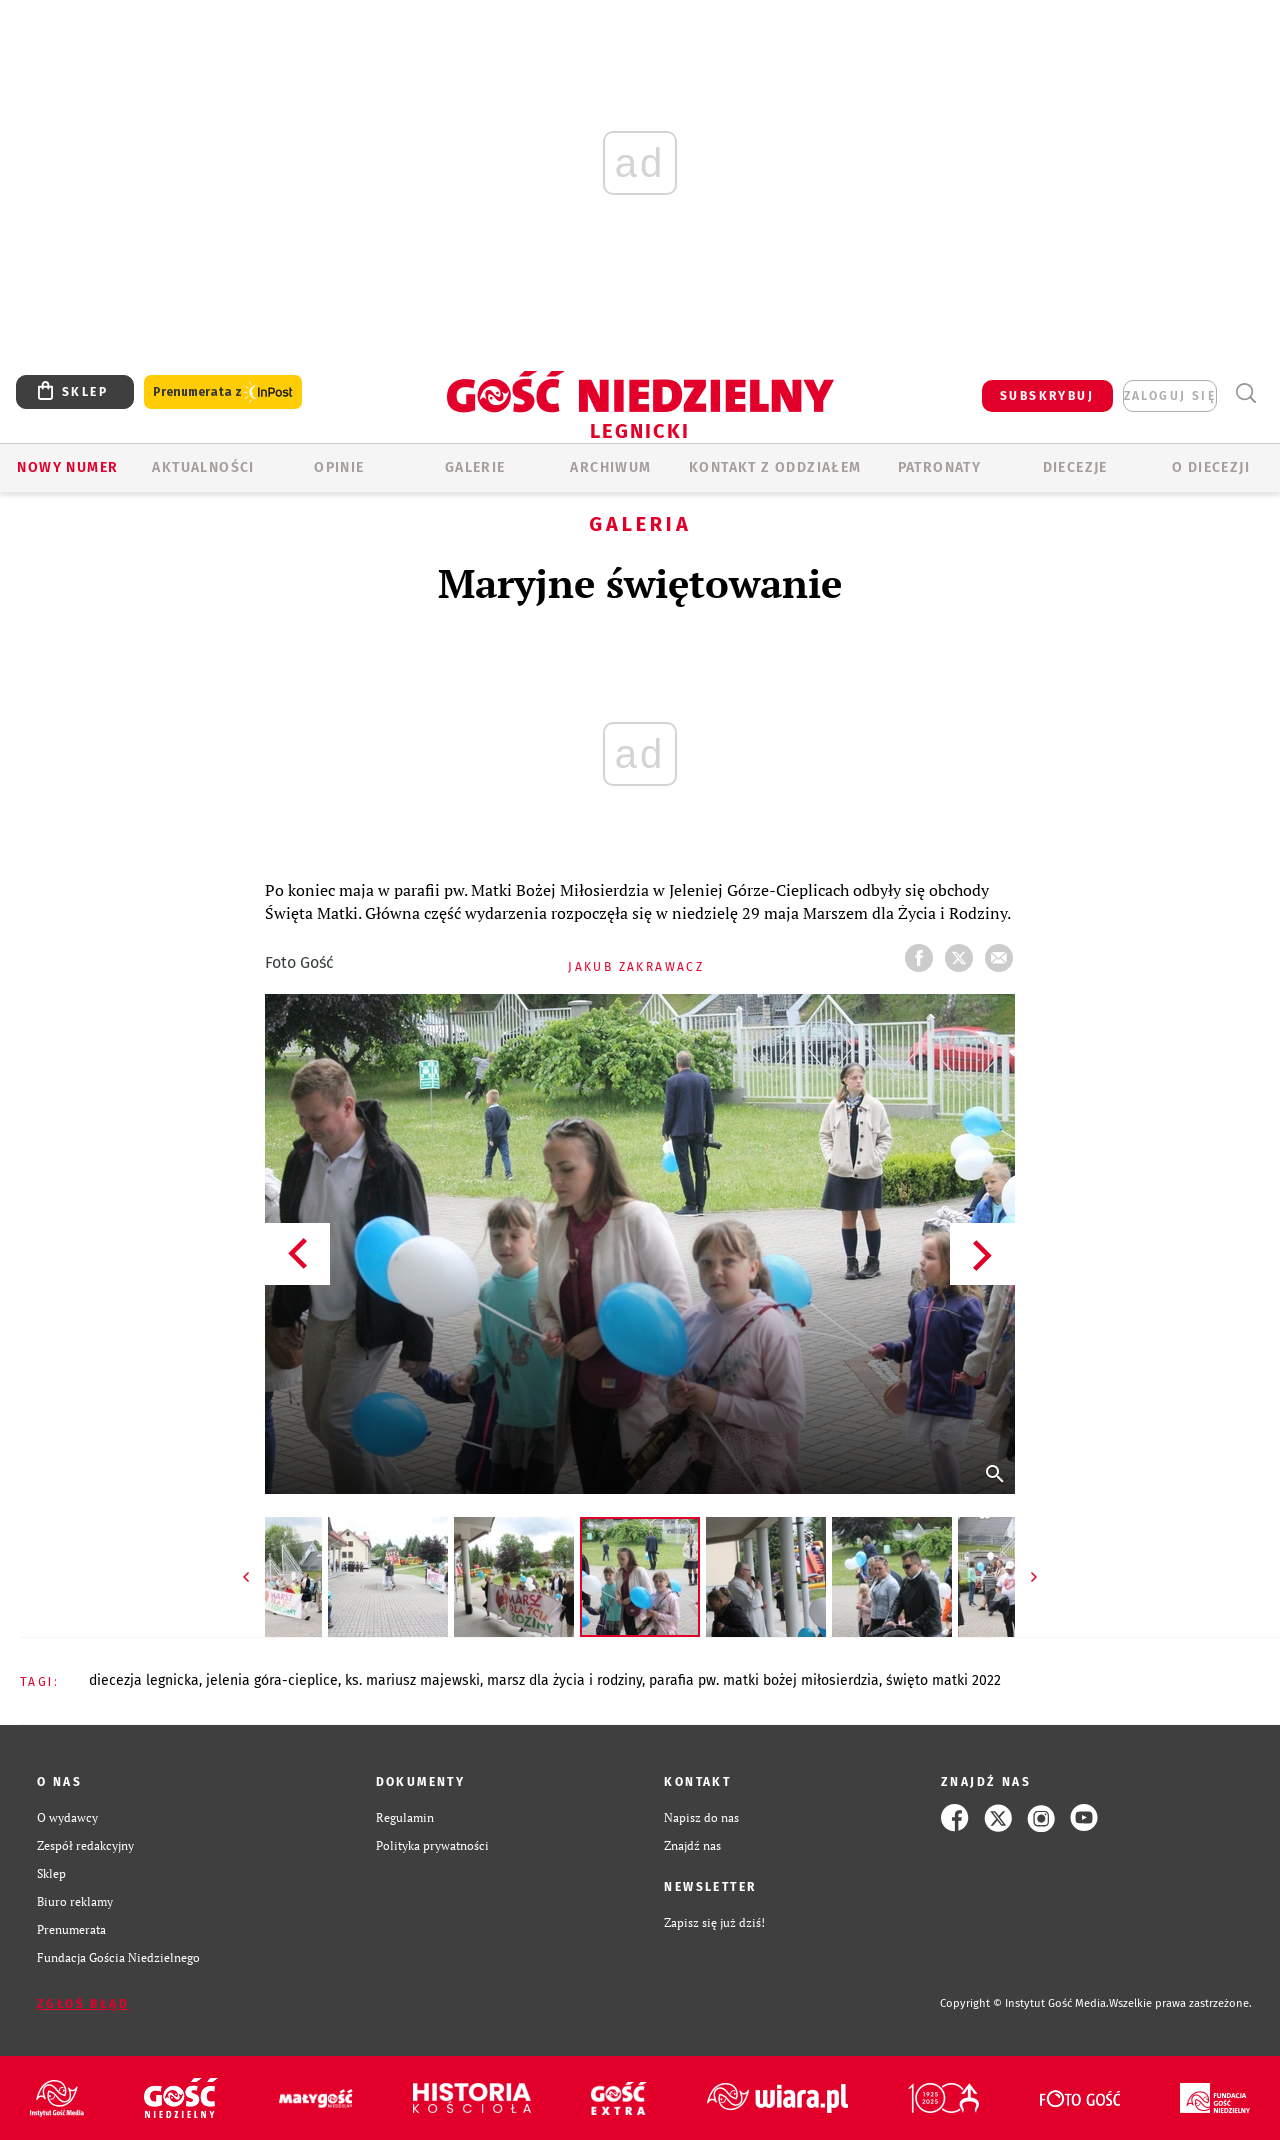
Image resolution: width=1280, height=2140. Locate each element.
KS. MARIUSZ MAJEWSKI (412, 1680)
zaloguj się (1170, 396)
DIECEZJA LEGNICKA (144, 1680)
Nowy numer (67, 467)
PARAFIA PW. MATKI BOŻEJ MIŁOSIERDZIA (764, 1680)
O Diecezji (1211, 467)
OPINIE (339, 467)
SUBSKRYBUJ (1047, 396)
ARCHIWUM (610, 467)
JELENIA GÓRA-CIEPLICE (272, 1680)
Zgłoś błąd (83, 2004)
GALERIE (475, 467)
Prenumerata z (223, 392)
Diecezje (1075, 467)
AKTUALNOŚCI (203, 467)
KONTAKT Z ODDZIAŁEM (775, 467)
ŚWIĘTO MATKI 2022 (943, 1680)
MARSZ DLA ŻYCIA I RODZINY (564, 1680)
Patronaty (940, 467)
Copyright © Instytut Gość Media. (1024, 2003)
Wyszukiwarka (1245, 393)
